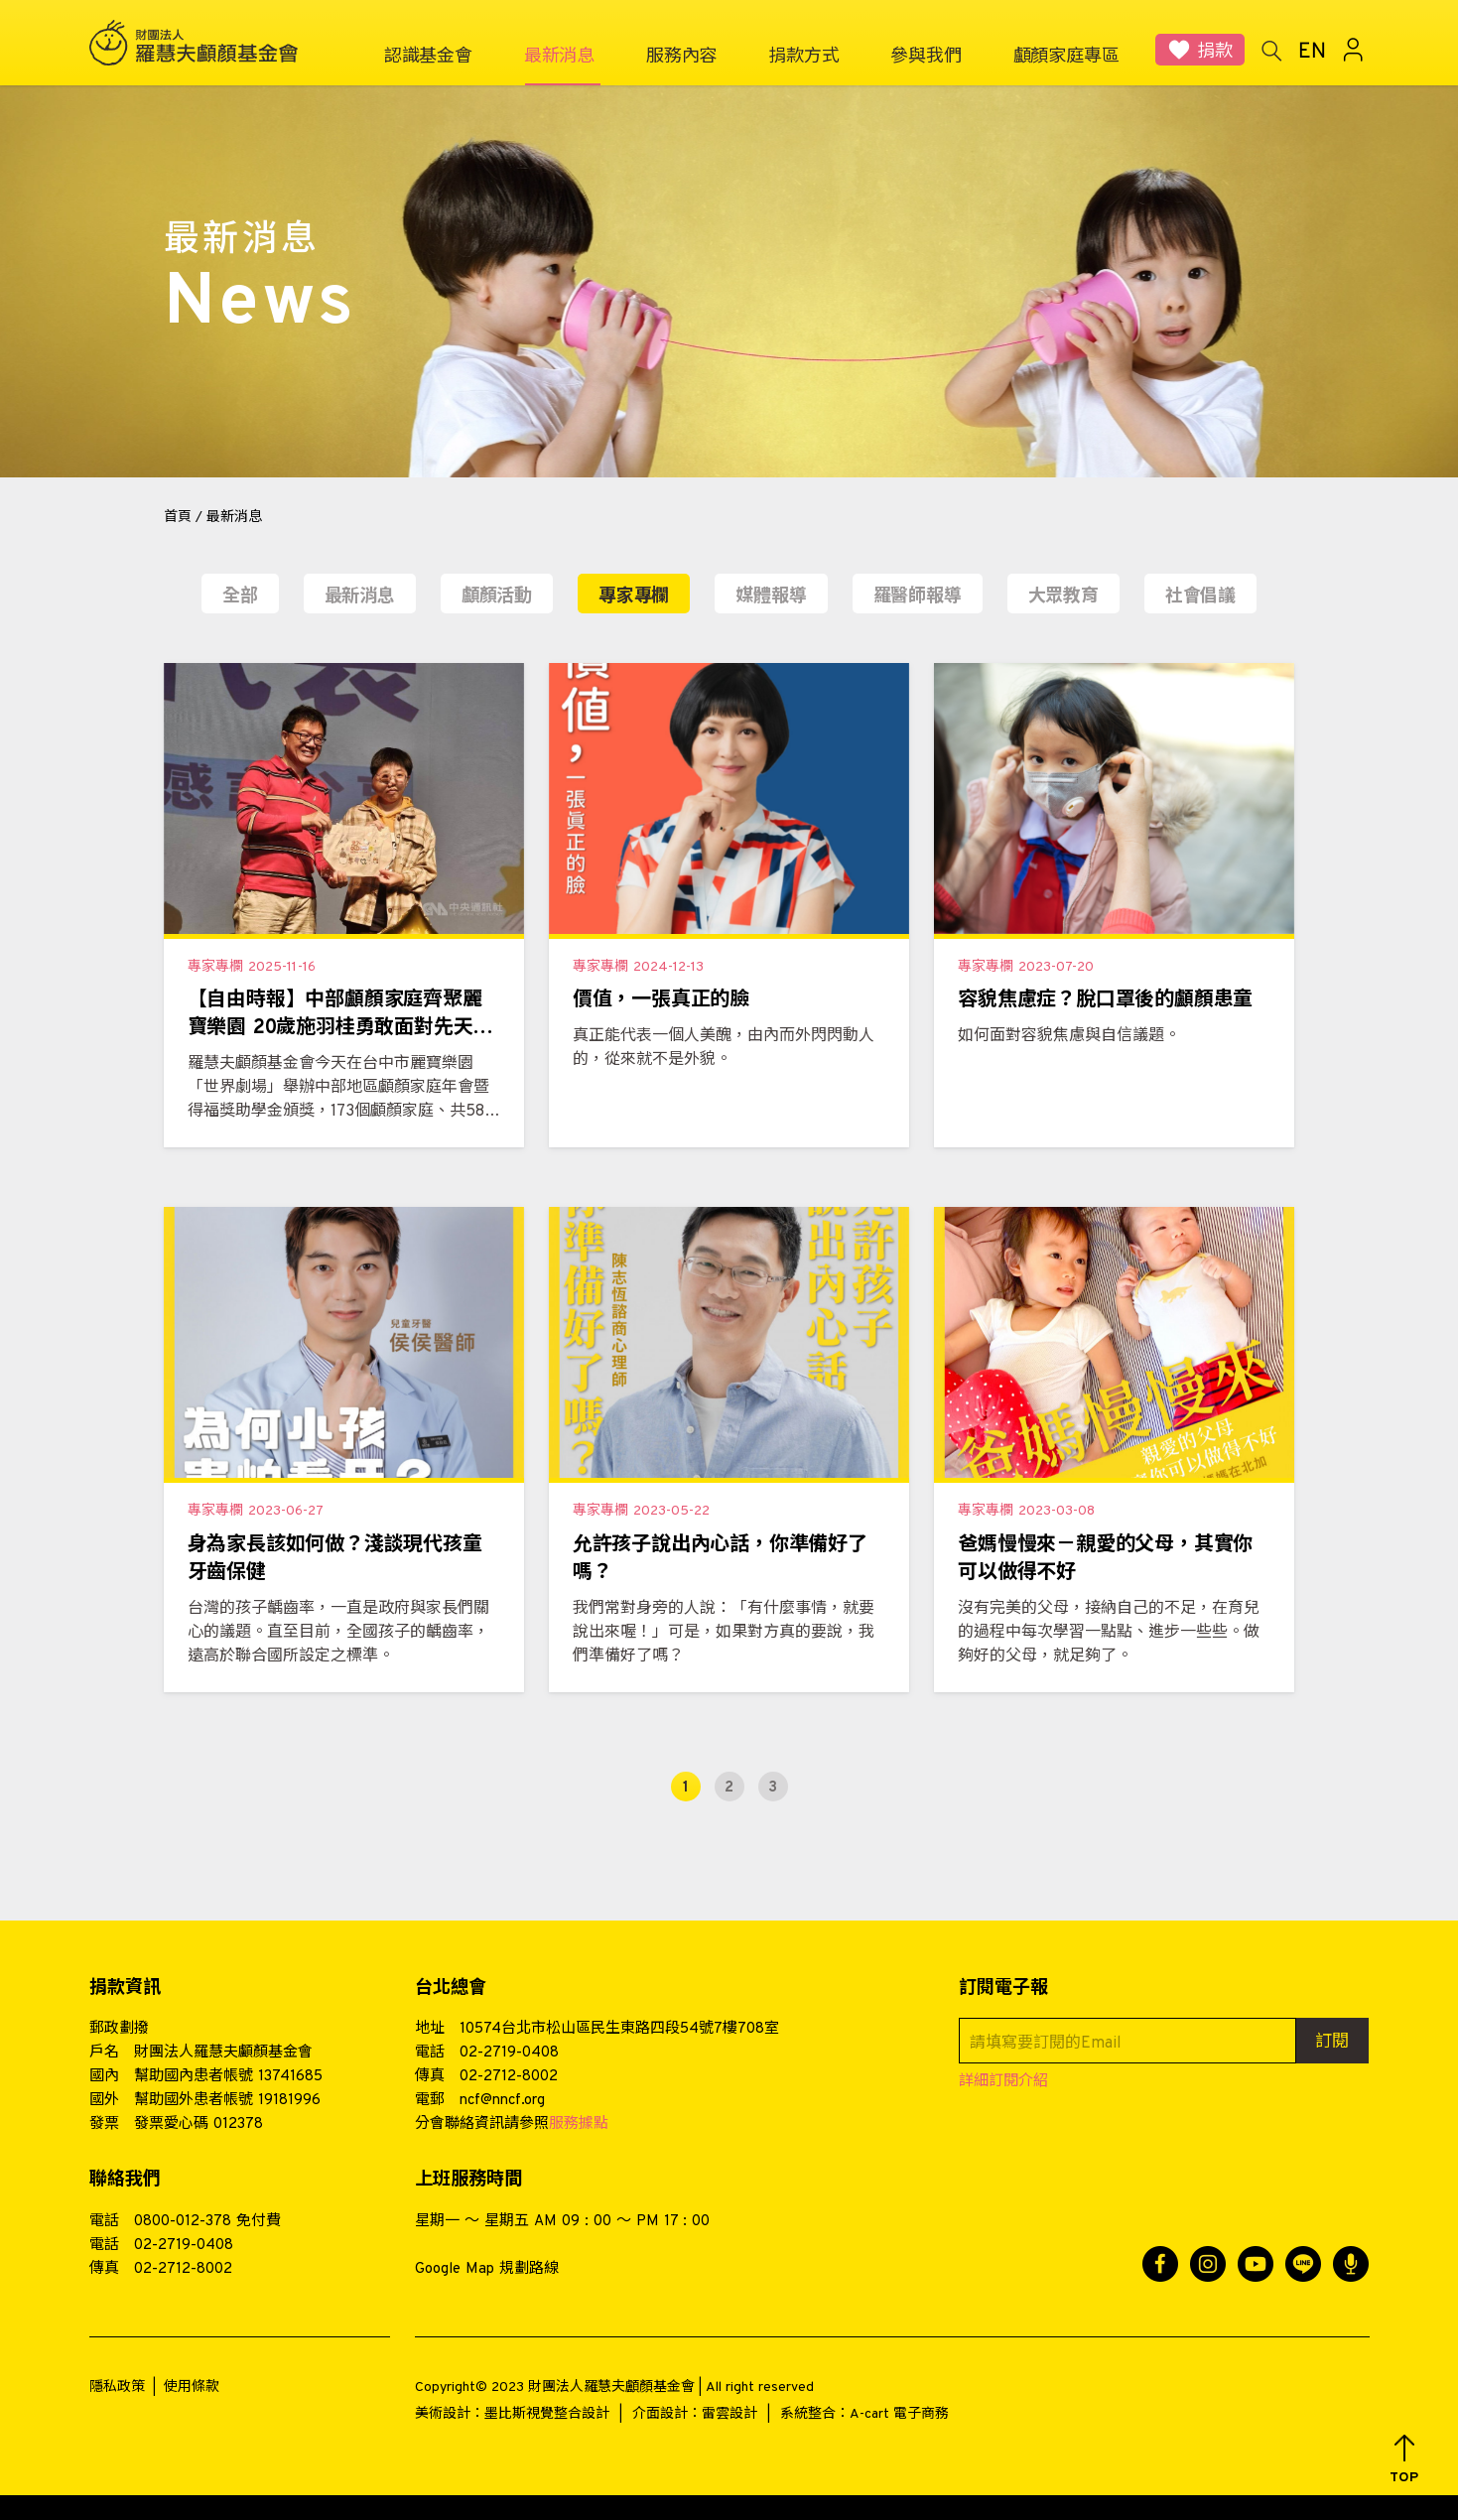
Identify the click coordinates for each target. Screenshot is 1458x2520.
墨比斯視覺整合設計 (546, 2414)
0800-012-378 (182, 2221)
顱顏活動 (497, 597)
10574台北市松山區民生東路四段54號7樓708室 (619, 2029)
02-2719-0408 (509, 2053)
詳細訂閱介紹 (1003, 2081)
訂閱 (1332, 2043)
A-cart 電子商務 (899, 2414)
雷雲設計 (729, 2414)
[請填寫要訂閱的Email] (1127, 2040)
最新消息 (360, 597)
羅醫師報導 (917, 597)
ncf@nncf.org (502, 2100)
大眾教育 (1063, 597)
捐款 (1215, 52)
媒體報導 (770, 597)
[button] (1404, 2460)
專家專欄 (633, 597)
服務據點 (578, 2124)
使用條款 (191, 2387)
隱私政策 (117, 2387)
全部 (240, 597)
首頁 (178, 517)
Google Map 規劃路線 (487, 2269)
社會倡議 (1200, 597)
